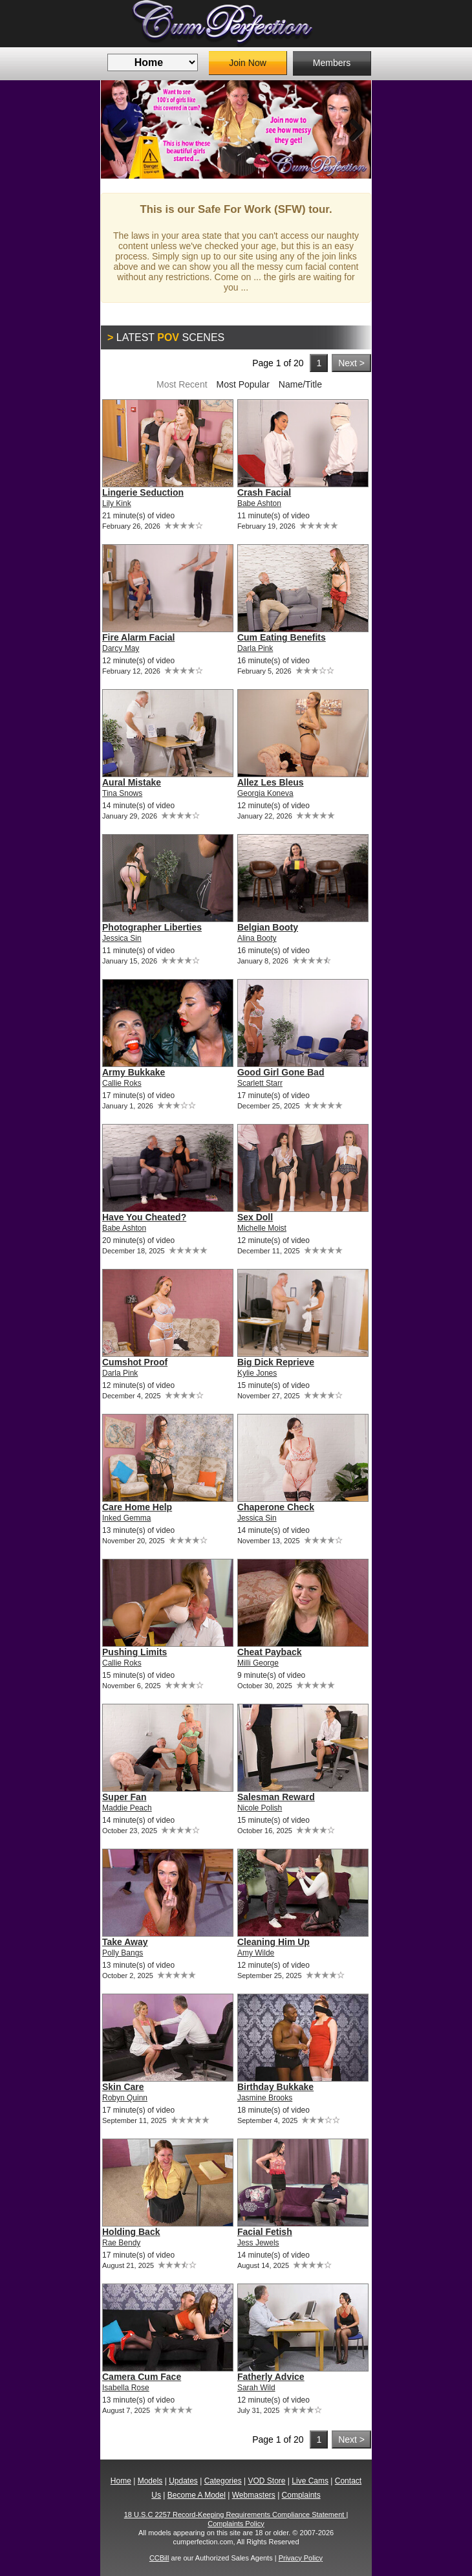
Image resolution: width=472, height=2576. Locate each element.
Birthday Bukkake (275, 2087)
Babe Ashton (259, 503)
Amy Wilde (255, 1952)
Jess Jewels (258, 2242)
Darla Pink (255, 648)
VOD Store (266, 2480)
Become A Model (196, 2495)
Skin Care (123, 2087)
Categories (223, 2480)
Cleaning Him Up (273, 1942)
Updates (183, 2480)
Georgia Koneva (265, 793)
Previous (120, 129)
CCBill (159, 2558)
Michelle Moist (261, 1228)
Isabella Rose (125, 2387)
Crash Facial (264, 492)
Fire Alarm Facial (138, 637)
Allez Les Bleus (270, 782)
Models (150, 2480)
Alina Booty (257, 938)
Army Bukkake (133, 1072)
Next (352, 129)
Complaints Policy (236, 2523)
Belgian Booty (267, 927)
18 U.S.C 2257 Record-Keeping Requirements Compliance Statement (235, 2514)
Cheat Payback (269, 1652)
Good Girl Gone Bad (281, 1072)
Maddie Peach (127, 1807)
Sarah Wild (256, 2387)
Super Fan (124, 1797)
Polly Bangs (122, 1952)
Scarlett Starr (260, 1083)
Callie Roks (122, 1083)
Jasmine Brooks (264, 2097)
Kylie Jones (257, 1373)
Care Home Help (137, 1507)
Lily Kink (116, 503)
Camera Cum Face (141, 2377)
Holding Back (131, 2232)
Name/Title (300, 384)
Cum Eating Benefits (281, 637)
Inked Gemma (126, 1518)
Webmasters (253, 2495)
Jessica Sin (122, 938)
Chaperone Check (275, 1507)
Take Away (125, 1942)
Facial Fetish (264, 2232)
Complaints (301, 2495)
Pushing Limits (134, 1652)
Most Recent (182, 384)
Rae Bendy (121, 2242)
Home (121, 2480)
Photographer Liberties (152, 927)
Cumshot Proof (134, 1362)
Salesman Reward (276, 1797)
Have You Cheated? (144, 1217)
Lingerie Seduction (143, 492)
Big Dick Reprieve (275, 1362)
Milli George (258, 1663)
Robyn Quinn (124, 2097)
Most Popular (242, 384)
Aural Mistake (131, 782)
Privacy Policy (301, 2558)
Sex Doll (255, 1217)
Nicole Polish (259, 1807)
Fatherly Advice (271, 2377)
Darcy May (120, 648)
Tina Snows (122, 793)
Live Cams (310, 2480)
